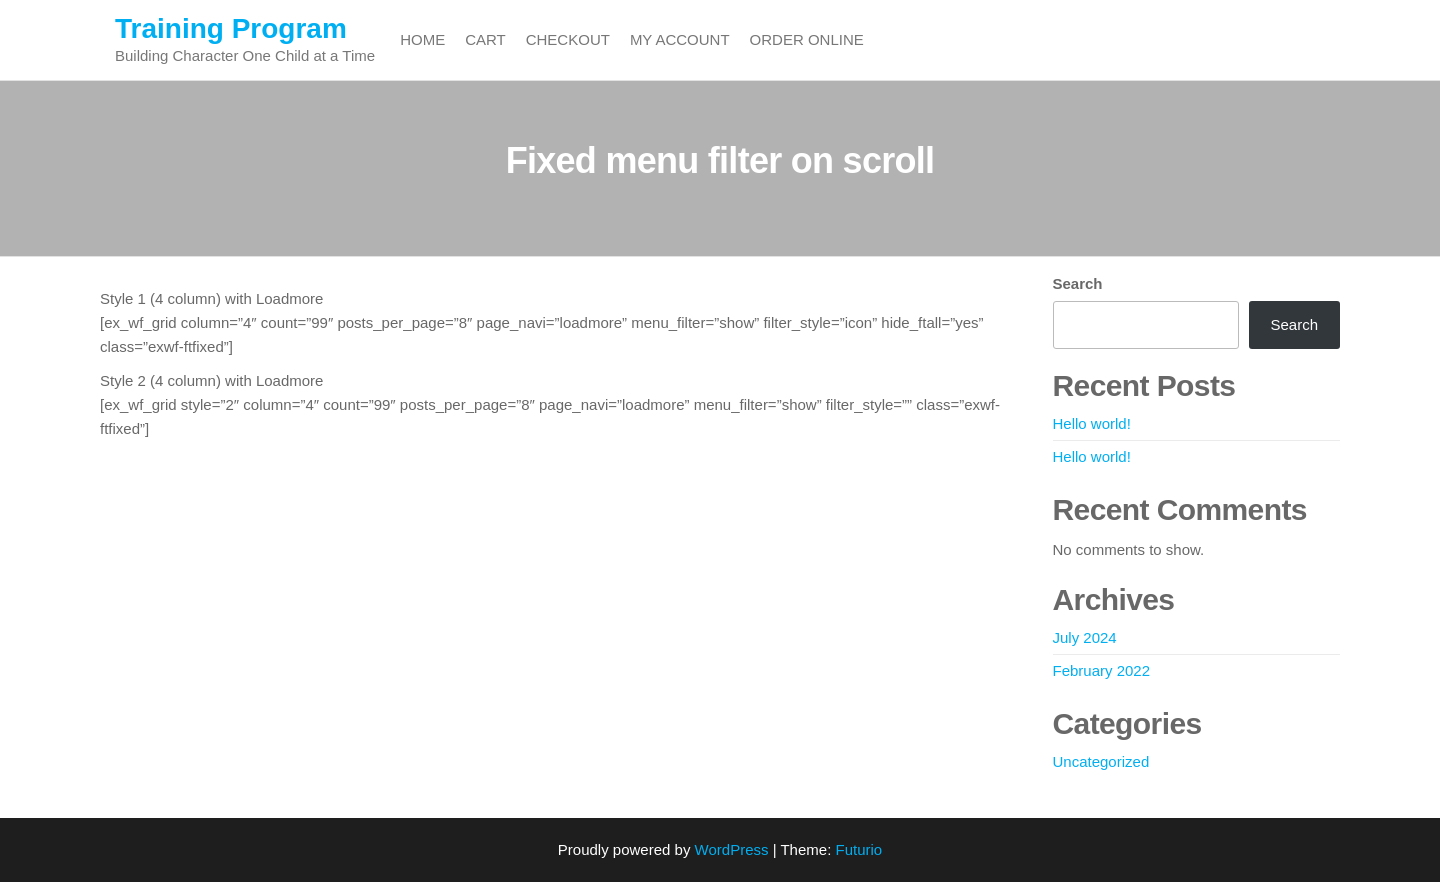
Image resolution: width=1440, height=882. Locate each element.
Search (1078, 283)
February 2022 (1102, 670)
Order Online (807, 39)
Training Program (231, 28)
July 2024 (1085, 637)
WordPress (732, 849)
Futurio (858, 849)
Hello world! (1092, 423)
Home (422, 39)
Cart (485, 39)
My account (680, 39)
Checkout (568, 39)
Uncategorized (1101, 761)
